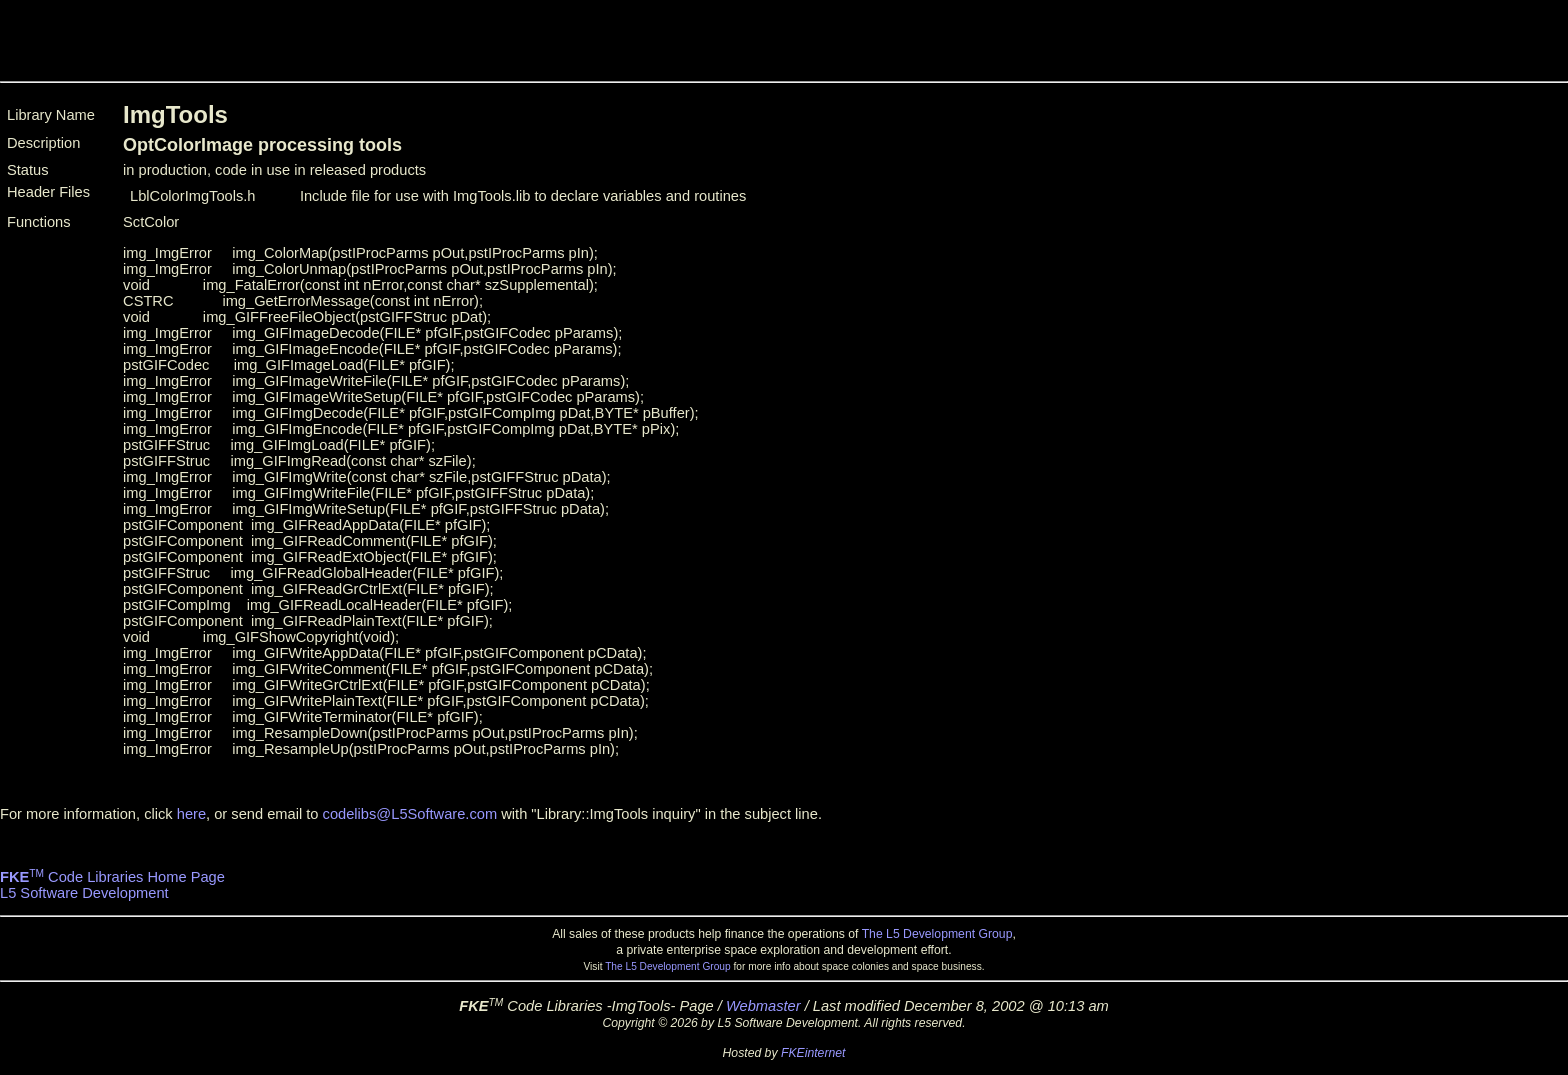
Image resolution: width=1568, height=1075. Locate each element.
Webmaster (763, 1006)
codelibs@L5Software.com (410, 814)
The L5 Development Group (937, 934)
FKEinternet (813, 1053)
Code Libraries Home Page (112, 877)
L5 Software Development (84, 893)
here (191, 814)
